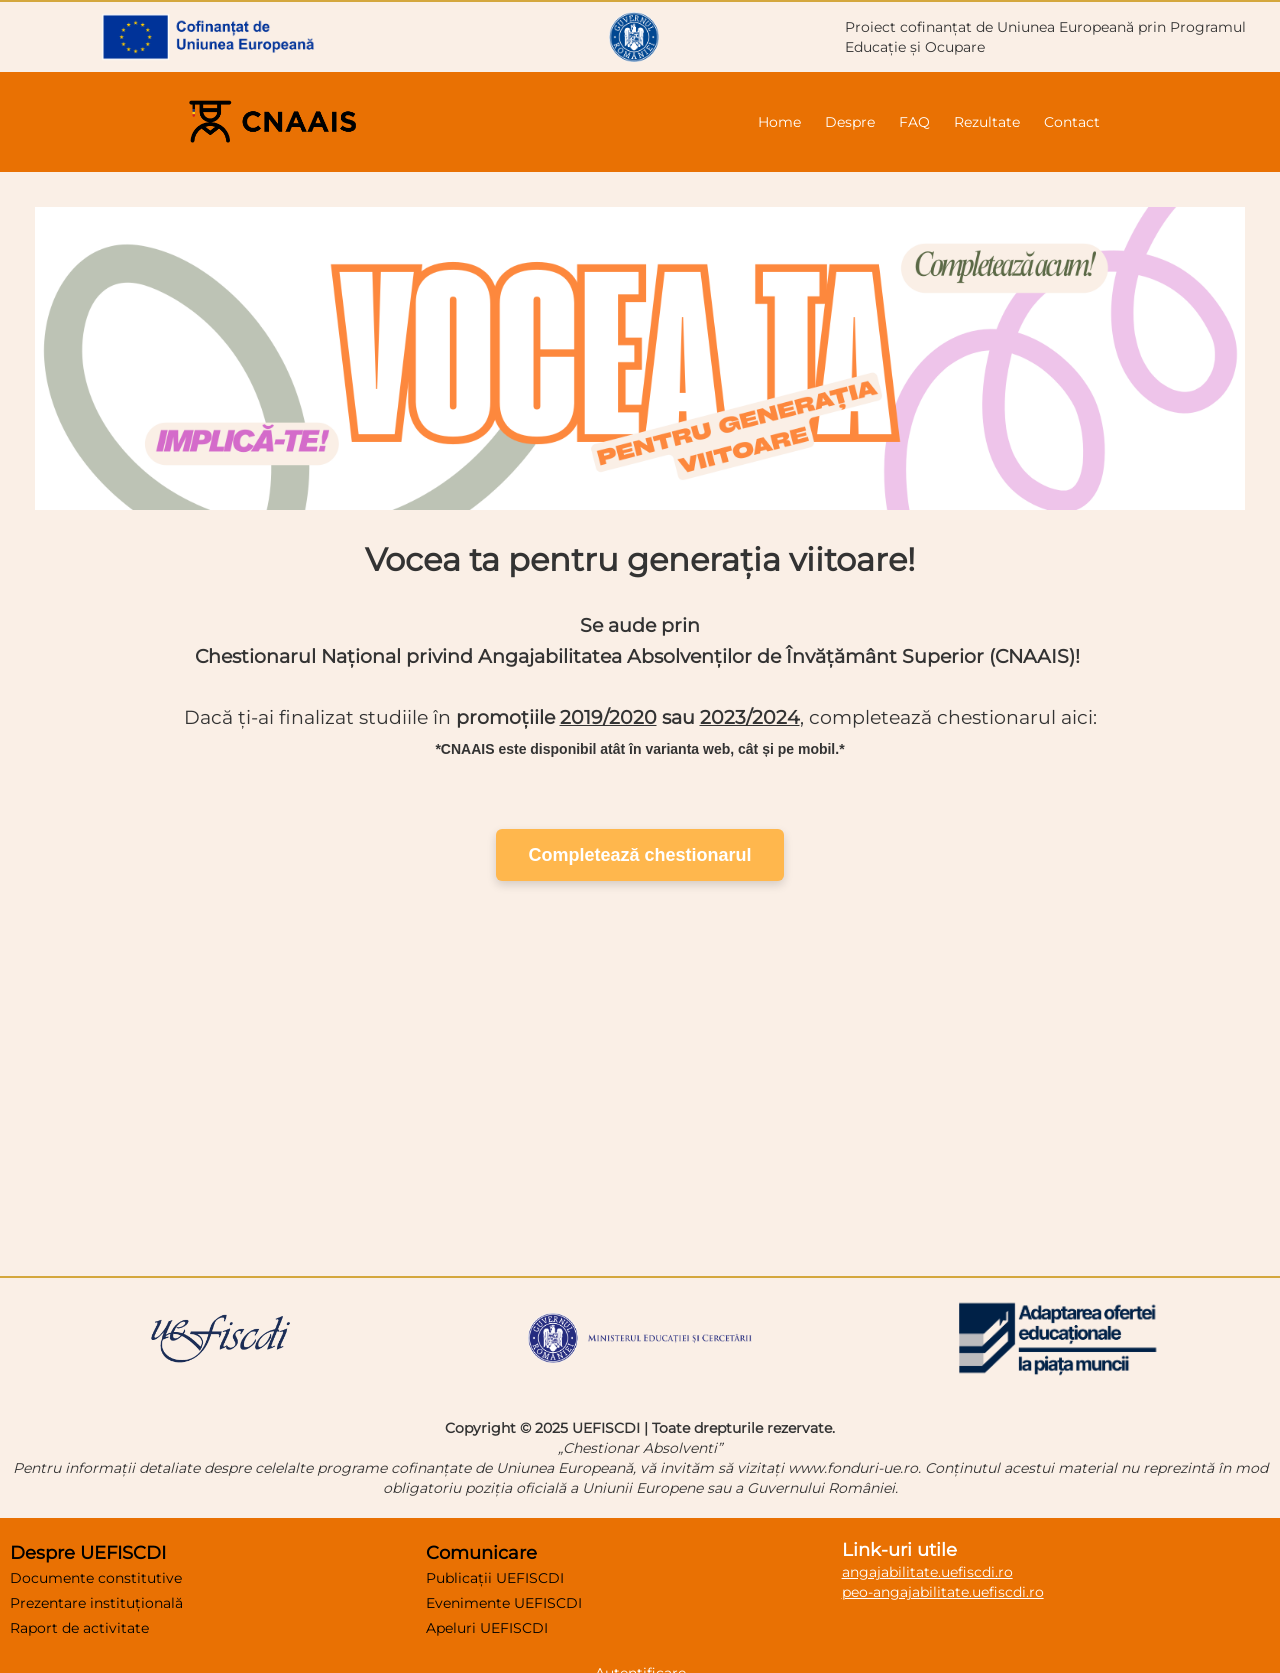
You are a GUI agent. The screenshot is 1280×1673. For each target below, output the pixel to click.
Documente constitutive (96, 1578)
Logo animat (640, 1071)
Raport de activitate (79, 1628)
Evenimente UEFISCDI (504, 1603)
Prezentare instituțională (96, 1603)
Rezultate (987, 122)
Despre (850, 122)
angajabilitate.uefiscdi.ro (927, 1572)
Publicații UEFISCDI (495, 1578)
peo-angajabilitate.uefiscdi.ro (943, 1592)
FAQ (914, 122)
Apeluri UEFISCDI (487, 1628)
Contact (1072, 122)
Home (779, 122)
